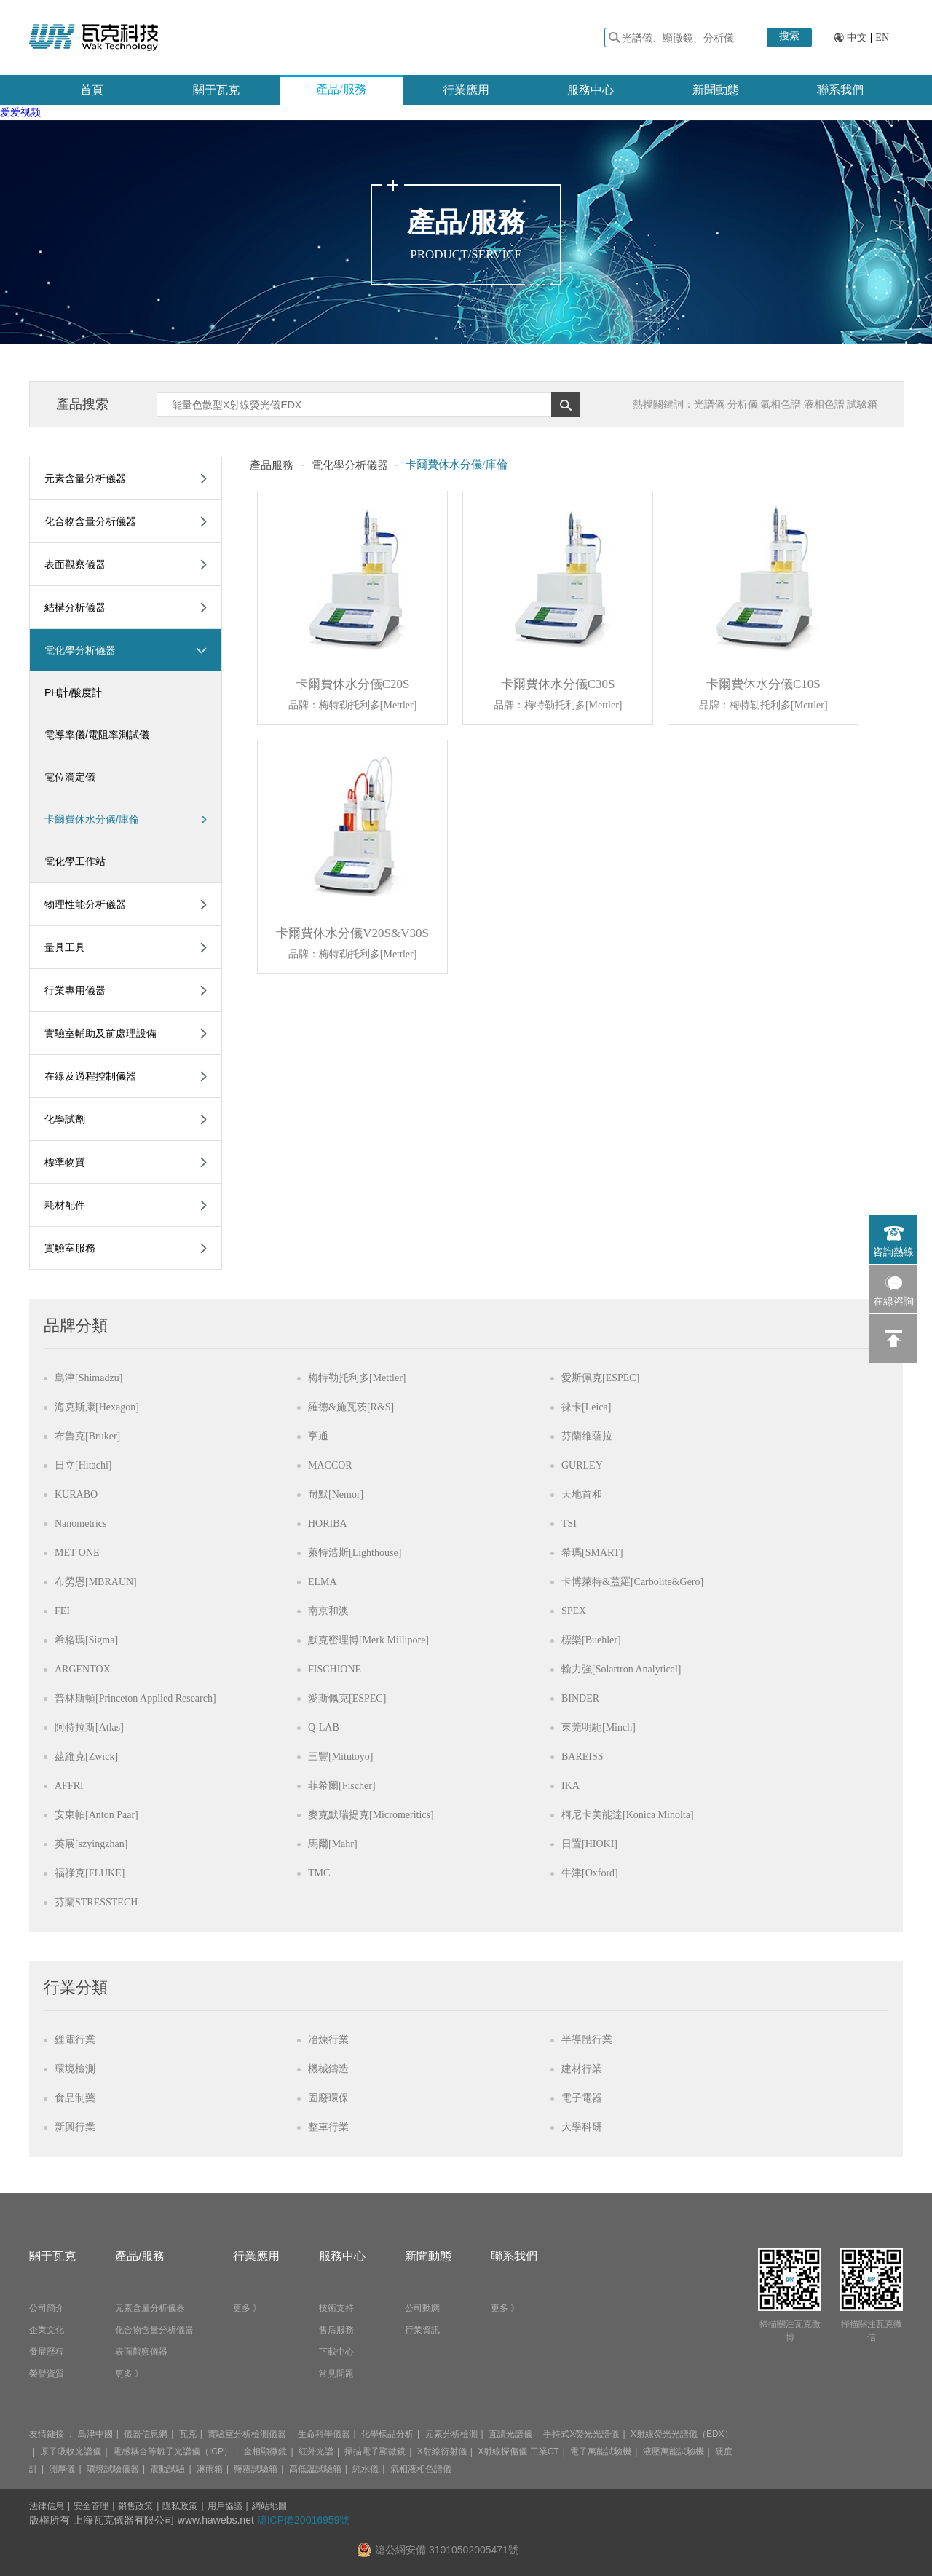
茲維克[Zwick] (86, 1756)
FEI (62, 1610)
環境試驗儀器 (113, 2469)
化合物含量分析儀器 (90, 521)
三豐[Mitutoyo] (340, 1756)
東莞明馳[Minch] (598, 1727)
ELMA (322, 1581)
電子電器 (581, 2098)
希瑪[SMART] (592, 1552)
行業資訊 (422, 2330)
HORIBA (327, 1523)
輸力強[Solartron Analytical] (621, 1669)
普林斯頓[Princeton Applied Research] (135, 1698)
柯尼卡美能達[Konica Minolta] (627, 1814)
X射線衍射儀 (442, 2451)
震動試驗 (167, 2469)
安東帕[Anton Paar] (96, 1814)
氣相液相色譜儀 (420, 2469)
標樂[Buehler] (591, 1640)
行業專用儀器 (75, 990)
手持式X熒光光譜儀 (581, 2434)
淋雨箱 (210, 2469)
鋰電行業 (75, 2039)
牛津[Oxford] (589, 1873)
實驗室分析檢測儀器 (247, 2434)
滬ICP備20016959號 (303, 2520)
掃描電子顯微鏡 (375, 2451)
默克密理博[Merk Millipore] (368, 1640)
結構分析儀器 (75, 607)
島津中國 (95, 2434)
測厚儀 (62, 2469)
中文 (857, 37)
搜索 (789, 36)
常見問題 (336, 2373)
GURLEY (582, 1465)
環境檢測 (75, 2068)
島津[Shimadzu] (88, 1377)
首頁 (91, 90)
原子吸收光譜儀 (70, 2451)
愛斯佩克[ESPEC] (600, 1377)
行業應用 (466, 90)
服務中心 (590, 90)
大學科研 (581, 2127)
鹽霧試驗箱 (255, 2469)
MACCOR (330, 1465)
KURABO (76, 1494)
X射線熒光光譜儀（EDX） (682, 2434)
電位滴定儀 (69, 777)
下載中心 (336, 2352)
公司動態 (422, 2308)
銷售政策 (135, 2506)
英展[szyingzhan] (91, 1843)
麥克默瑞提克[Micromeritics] (371, 1814)
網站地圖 (269, 2506)
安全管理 (91, 2506)
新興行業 (75, 2127)
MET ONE (77, 1552)
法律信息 (46, 2506)
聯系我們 (840, 90)
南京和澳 (328, 1610)
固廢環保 (328, 2098)
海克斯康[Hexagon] (97, 1407)
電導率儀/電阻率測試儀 (96, 734)
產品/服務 (341, 89)
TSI (569, 1523)
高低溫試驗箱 (315, 2469)
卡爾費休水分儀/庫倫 (125, 819)
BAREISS (582, 1756)
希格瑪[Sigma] (86, 1640)
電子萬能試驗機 (600, 2451)
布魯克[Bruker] (87, 1436)
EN (882, 37)
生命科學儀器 (324, 2434)
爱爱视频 (20, 112)
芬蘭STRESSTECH (96, 1902)
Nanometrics (81, 1523)
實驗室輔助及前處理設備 (100, 1033)
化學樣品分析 (387, 2434)
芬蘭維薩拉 (586, 1436)
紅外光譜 (316, 2451)
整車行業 (328, 2127)
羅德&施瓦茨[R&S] (351, 1407)
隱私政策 (179, 2506)
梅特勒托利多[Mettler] (357, 1377)
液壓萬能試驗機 (673, 2451)
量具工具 (64, 947)
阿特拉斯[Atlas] (89, 1727)
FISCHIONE (334, 1669)
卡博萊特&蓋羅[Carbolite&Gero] (632, 1581)
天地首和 (581, 1494)
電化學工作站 (75, 861)
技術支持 (336, 2308)
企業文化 (46, 2330)
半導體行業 (586, 2039)
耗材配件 (64, 1205)
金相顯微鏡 (265, 2451)
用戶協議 (225, 2506)
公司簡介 (46, 2308)
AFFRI (69, 1785)
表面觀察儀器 (75, 564)
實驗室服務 (69, 1248)
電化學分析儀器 (80, 650)
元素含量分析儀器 (85, 478)
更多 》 (129, 2373)
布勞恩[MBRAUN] (96, 1581)
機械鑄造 (328, 2068)
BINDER (580, 1698)
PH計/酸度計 (73, 692)
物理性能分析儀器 (85, 904)
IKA (570, 1785)
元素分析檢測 (451, 2434)
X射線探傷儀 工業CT (518, 2451)
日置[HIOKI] (589, 1843)
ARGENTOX (83, 1669)
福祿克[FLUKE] (90, 1873)
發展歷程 (46, 2352)
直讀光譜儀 (510, 2434)
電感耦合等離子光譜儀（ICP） (172, 2451)
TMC (319, 1873)
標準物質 (64, 1162)
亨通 (318, 1436)
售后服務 (336, 2330)
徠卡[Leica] (586, 1407)
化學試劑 (64, 1119)
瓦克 (188, 2434)
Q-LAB (323, 1727)
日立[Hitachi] (83, 1465)
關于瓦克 (216, 90)
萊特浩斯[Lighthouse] (354, 1552)
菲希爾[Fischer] (342, 1785)
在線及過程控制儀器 (90, 1076)
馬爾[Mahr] (333, 1843)
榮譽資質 (46, 2373)
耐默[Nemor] (335, 1494)
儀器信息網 (145, 2434)
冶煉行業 (328, 2039)
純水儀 (365, 2469)
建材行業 (581, 2068)
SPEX (573, 1610)
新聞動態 (715, 90)
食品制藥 (75, 2098)
